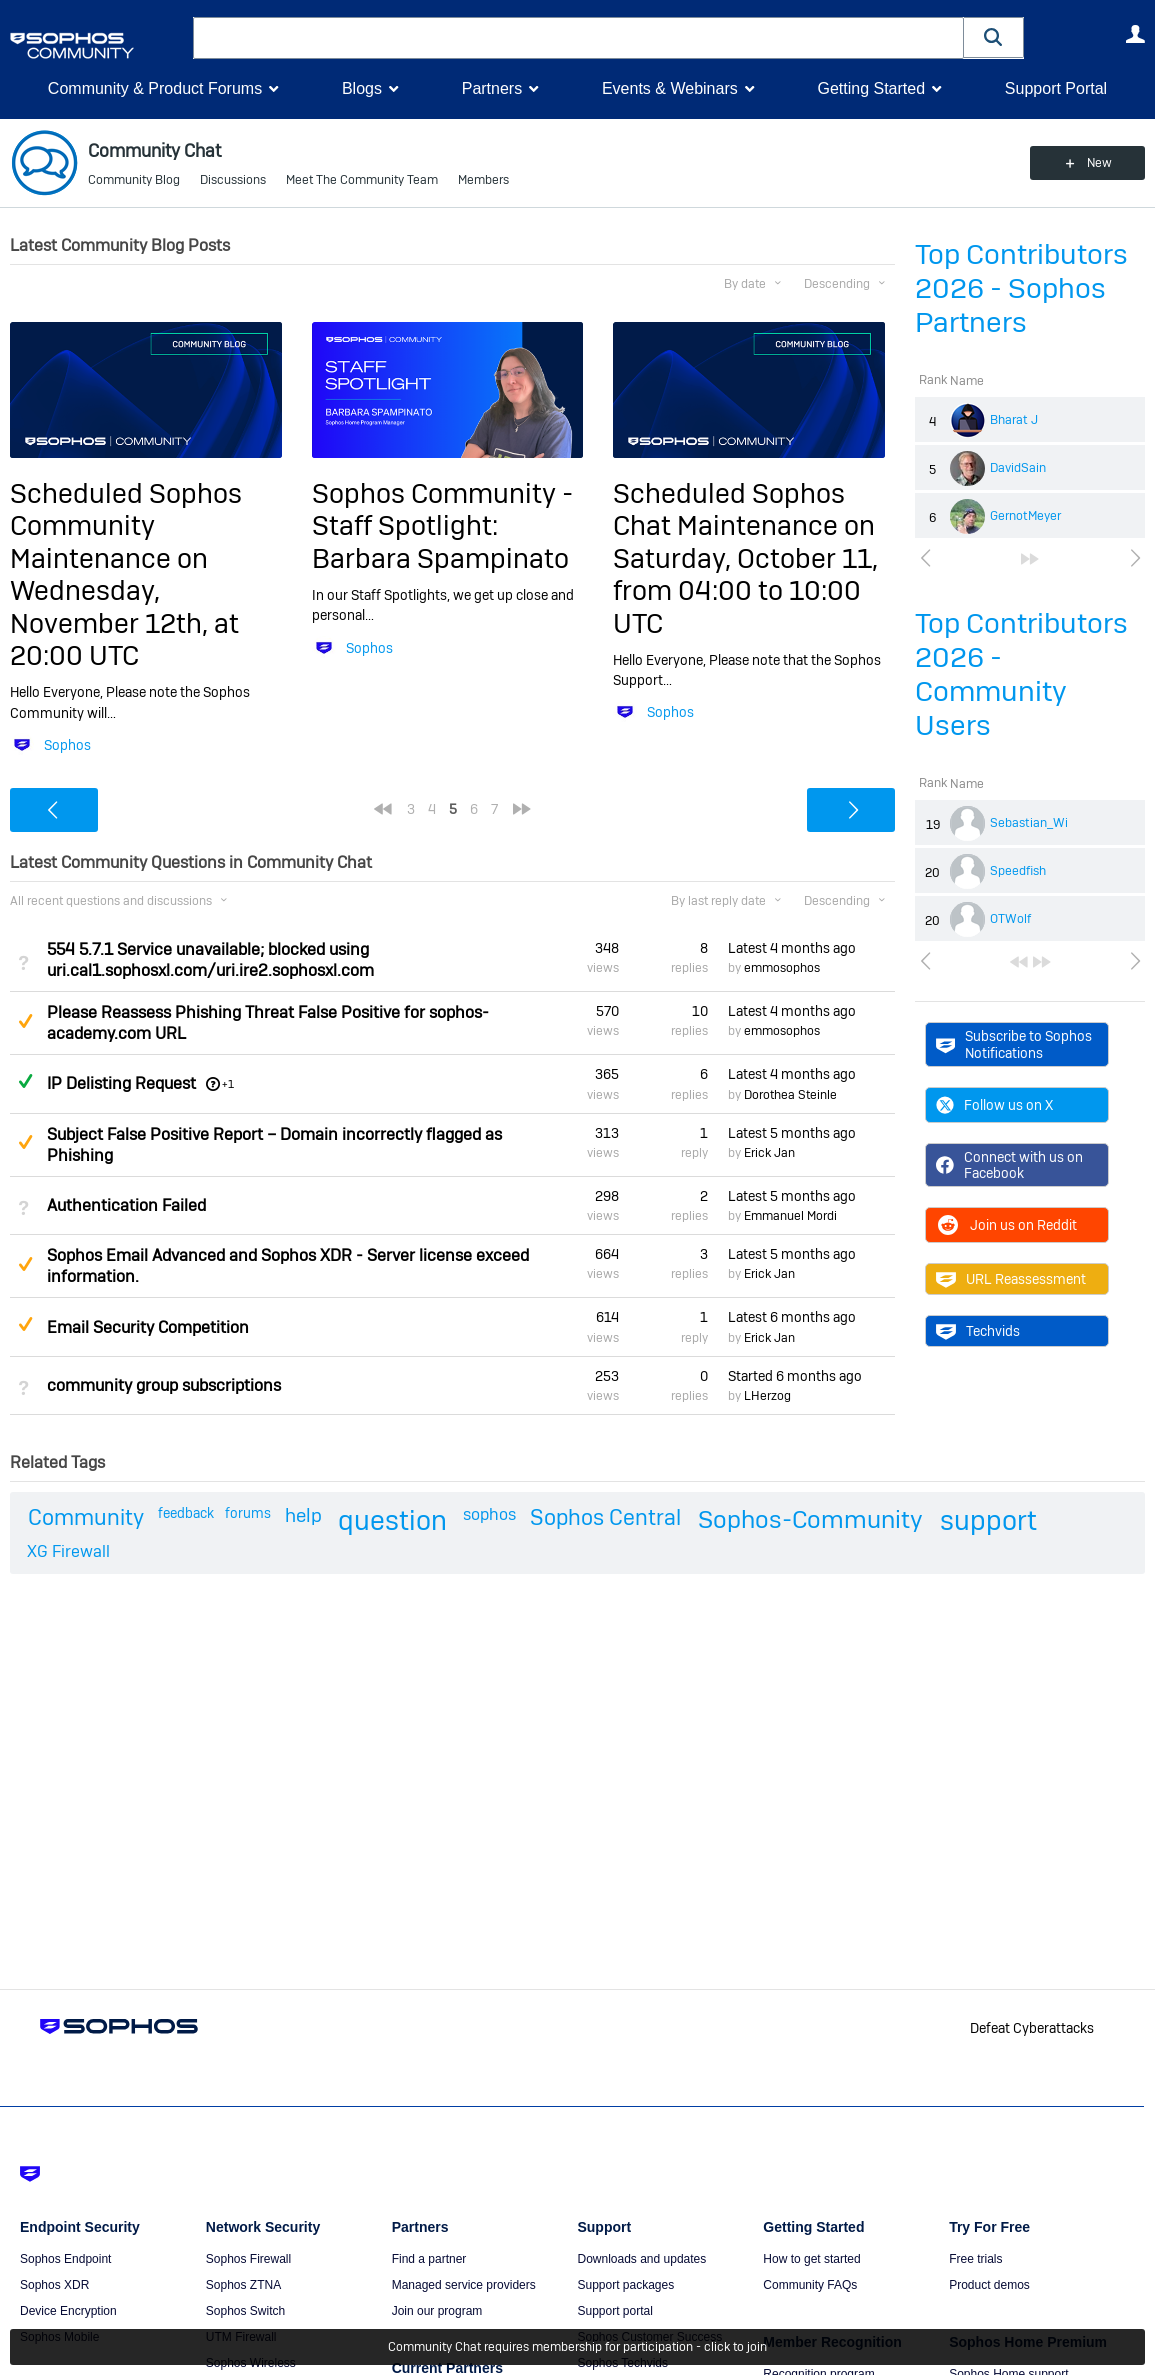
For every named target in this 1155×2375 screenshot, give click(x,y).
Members (483, 180)
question (392, 1520)
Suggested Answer (25, 1021)
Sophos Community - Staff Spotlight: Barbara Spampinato (442, 526)
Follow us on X (994, 1105)
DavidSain (1018, 468)
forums (248, 1513)
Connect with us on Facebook (1009, 1165)
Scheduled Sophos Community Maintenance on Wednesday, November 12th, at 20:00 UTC (126, 574)
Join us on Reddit (1006, 1225)
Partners (492, 88)
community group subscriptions (164, 1385)
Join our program (437, 2311)
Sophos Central (605, 1517)
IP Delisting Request (121, 1083)
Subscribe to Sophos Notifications (1014, 1044)
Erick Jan (769, 1153)
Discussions (233, 180)
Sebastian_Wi (1029, 823)
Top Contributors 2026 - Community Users (1021, 674)
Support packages (625, 2285)
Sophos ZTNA (243, 2285)
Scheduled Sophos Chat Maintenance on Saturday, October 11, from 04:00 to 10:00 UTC (745, 558)
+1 (228, 1084)
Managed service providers (464, 2285)
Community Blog (134, 180)
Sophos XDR (54, 2285)
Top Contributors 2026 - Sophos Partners (1021, 288)
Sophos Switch (245, 2311)
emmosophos (782, 968)
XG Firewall (68, 1551)
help (303, 1515)
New (1099, 163)
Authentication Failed (126, 1205)
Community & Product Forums (155, 88)
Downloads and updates (641, 2259)
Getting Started (871, 88)
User (1135, 34)
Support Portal (1056, 88)
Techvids (978, 1331)
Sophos (67, 745)
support (988, 1520)
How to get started (811, 2259)
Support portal (614, 2311)
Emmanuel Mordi (790, 1216)
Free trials (975, 2259)
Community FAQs (810, 2285)
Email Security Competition (148, 1327)
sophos (489, 1514)
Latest (792, 948)
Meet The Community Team (362, 180)
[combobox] (578, 38)
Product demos (989, 2285)
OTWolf (1010, 919)
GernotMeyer (1025, 516)
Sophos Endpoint (65, 2259)
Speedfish (1018, 871)
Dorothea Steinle (790, 1095)
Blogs (362, 88)
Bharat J (1014, 420)
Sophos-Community (810, 1519)
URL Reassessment (1011, 1279)
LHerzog (767, 1396)
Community (86, 1517)
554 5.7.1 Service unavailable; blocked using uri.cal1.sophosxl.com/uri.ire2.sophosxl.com (210, 960)
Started (795, 1376)
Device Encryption (68, 2311)
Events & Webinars (670, 88)
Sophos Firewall (248, 2259)
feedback (186, 1513)
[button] (994, 37)
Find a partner (429, 2259)
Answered (25, 1081)
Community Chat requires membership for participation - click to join (577, 2347)
